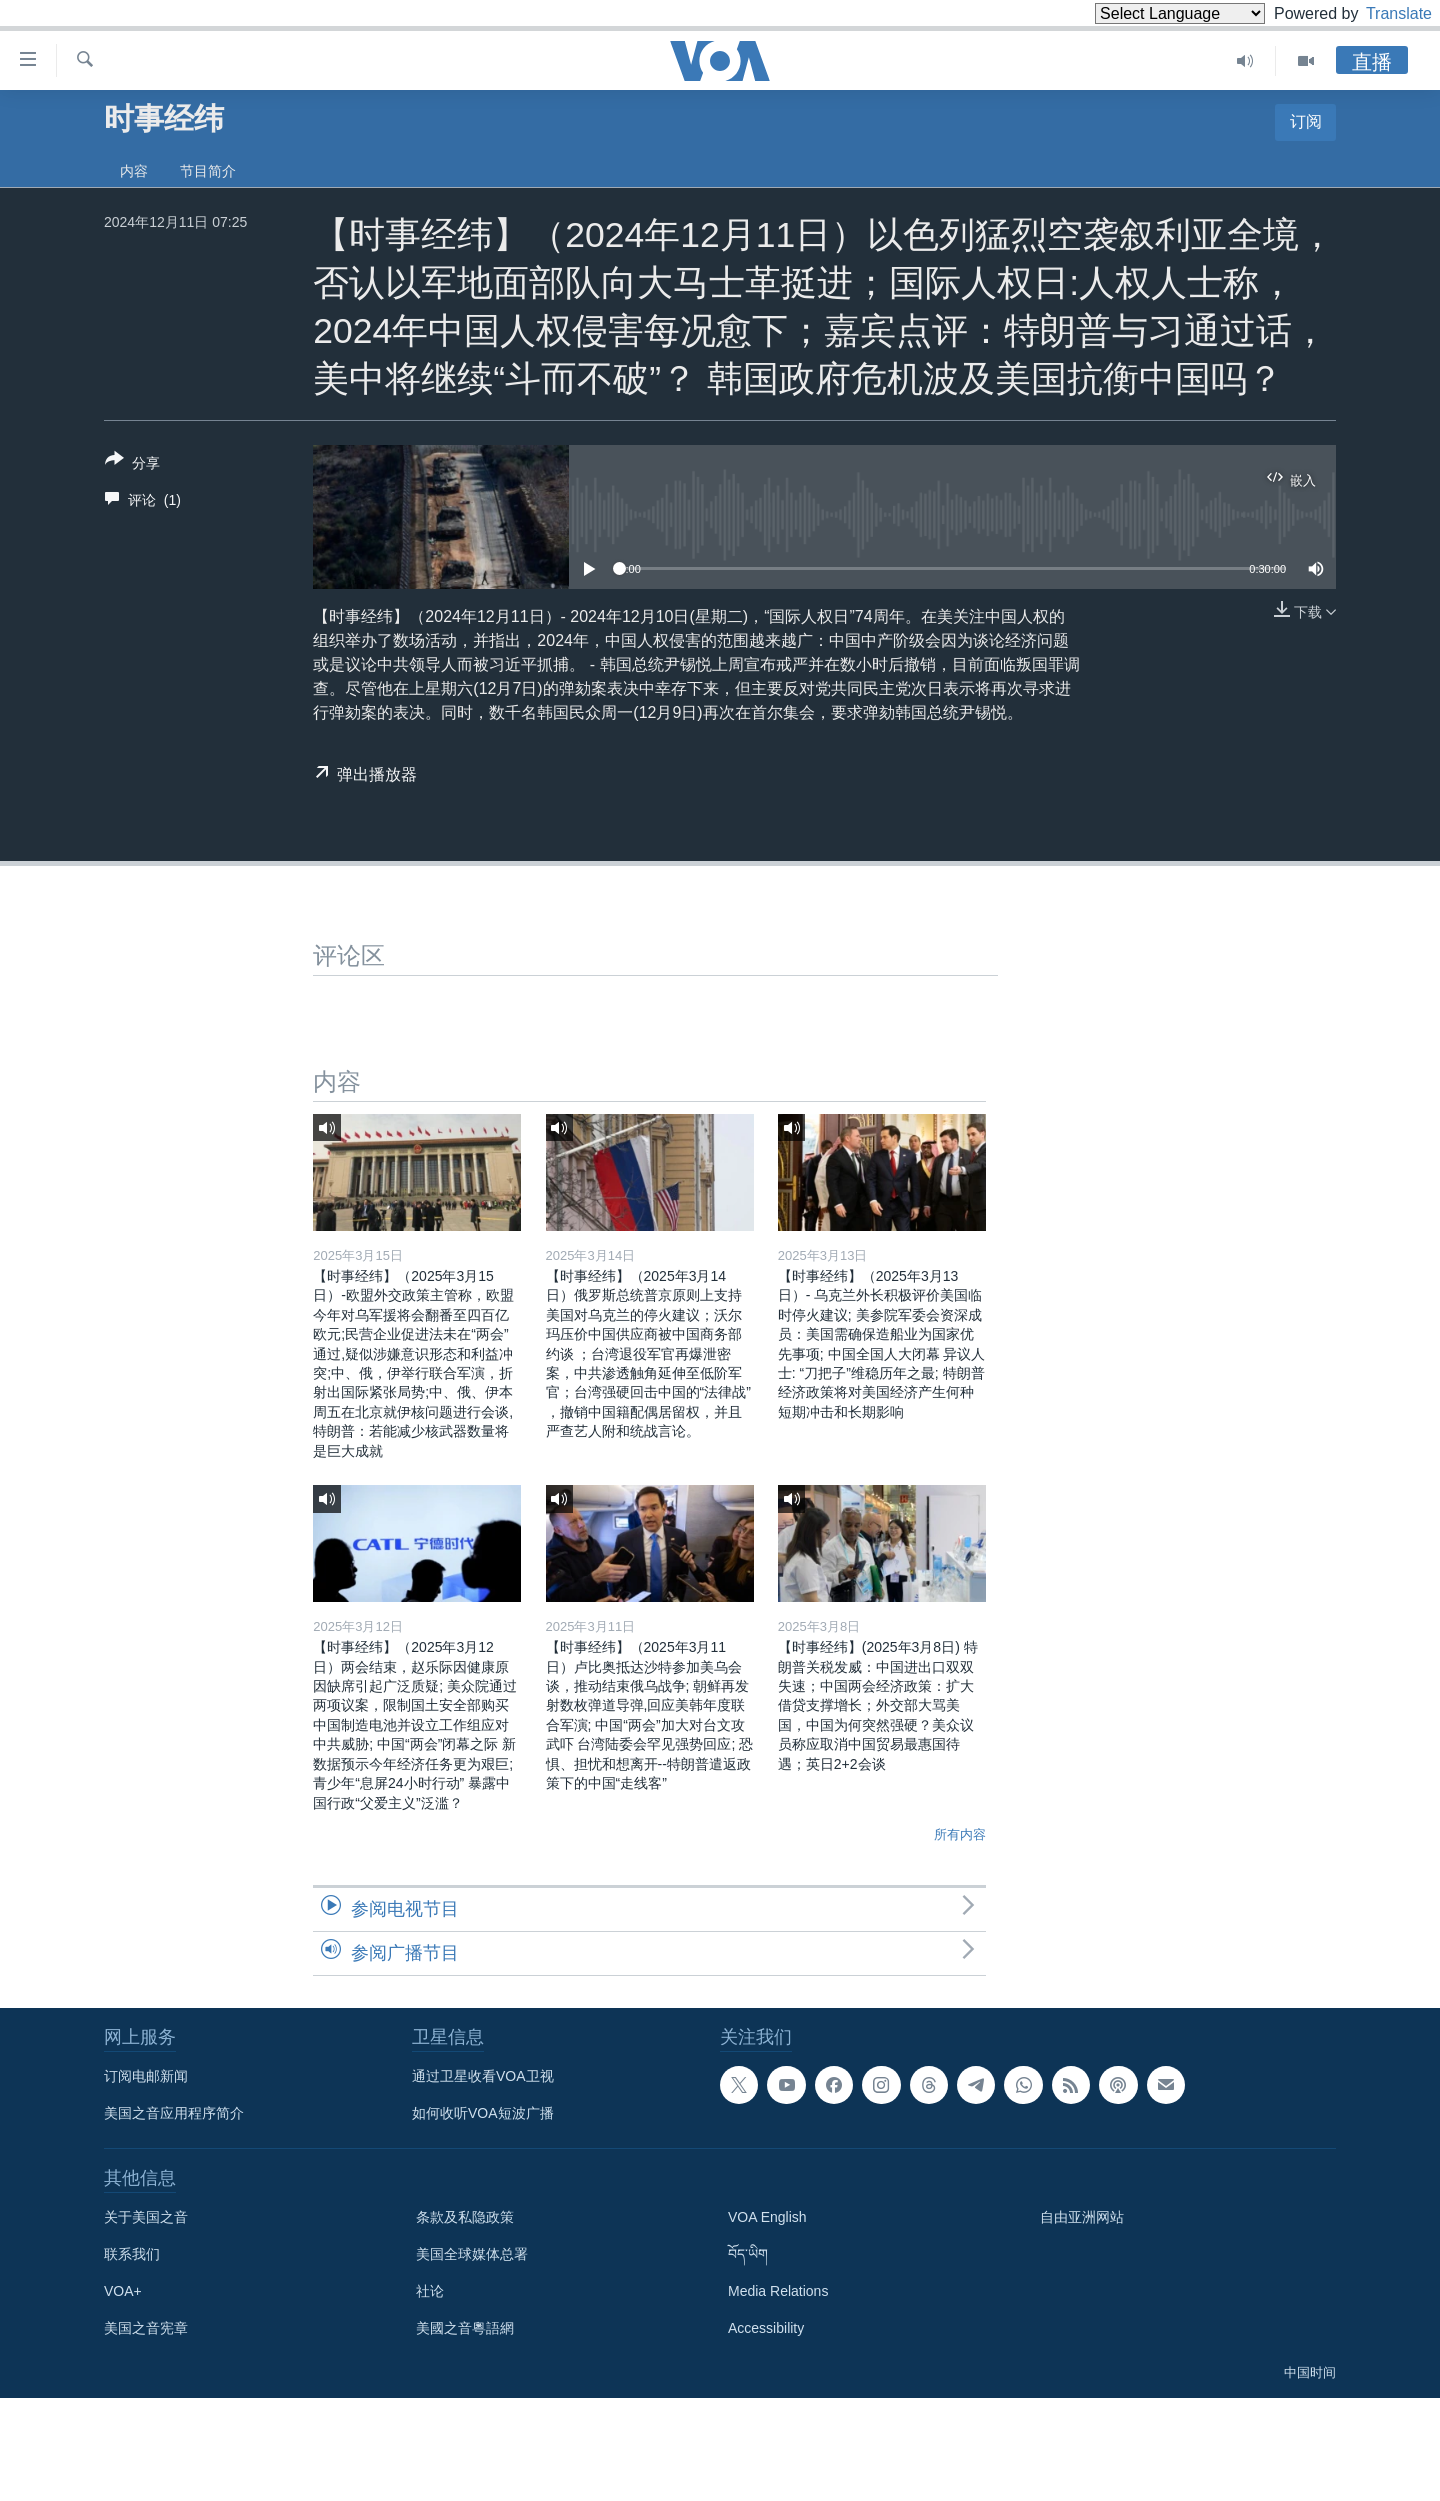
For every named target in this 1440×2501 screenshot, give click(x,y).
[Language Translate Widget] (1146, 13)
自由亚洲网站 (1082, 2217)
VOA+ (123, 2291)
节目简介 (208, 171)
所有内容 (960, 1834)
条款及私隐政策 (465, 2217)
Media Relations (778, 2291)
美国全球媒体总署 (472, 2254)
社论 (430, 2291)
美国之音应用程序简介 (174, 2113)
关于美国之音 (146, 2217)
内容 (134, 171)
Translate (1380, 13)
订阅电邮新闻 (146, 2076)
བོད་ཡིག (748, 2254)
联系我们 (132, 2254)
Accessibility (766, 2328)
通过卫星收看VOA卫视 (483, 2076)
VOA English (767, 2217)
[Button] (132, 465)
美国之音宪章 (146, 2328)
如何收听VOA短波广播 (483, 2113)
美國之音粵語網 (465, 2328)
